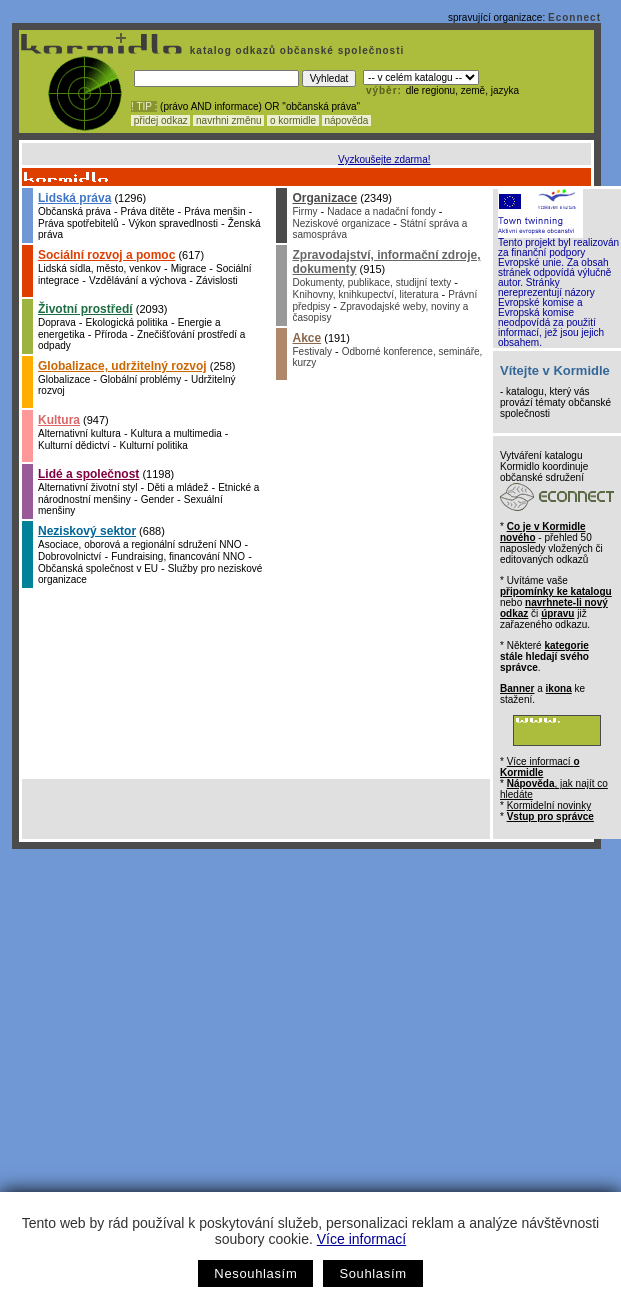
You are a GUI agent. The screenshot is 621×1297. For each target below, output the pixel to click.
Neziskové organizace (341, 223)
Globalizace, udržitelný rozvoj (122, 366)
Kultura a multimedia (176, 433)
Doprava (57, 322)
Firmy (304, 211)
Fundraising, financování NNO (178, 556)
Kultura (59, 420)
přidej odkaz (160, 120)
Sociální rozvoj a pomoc (106, 255)
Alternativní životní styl (87, 487)
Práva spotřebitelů (78, 223)
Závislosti (217, 280)
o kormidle (293, 120)
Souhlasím (372, 1273)
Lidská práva (74, 198)
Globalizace (64, 379)
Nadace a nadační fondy (381, 211)
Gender (157, 499)
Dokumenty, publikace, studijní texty (371, 282)
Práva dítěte (148, 211)
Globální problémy (140, 379)
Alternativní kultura (79, 433)
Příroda (110, 334)
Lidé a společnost (88, 474)
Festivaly (311, 351)
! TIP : (144, 106)
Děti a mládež (177, 487)
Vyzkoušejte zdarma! (384, 159)
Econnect (574, 17)
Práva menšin (214, 211)
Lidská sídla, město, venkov (99, 268)
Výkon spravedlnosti (173, 223)
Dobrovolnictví (69, 556)
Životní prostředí (85, 309)
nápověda (347, 120)
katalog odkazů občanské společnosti (295, 50)
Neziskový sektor (87, 531)
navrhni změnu (228, 120)
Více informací (361, 1239)
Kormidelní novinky (549, 805)
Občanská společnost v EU (98, 568)
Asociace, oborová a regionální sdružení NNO (139, 544)
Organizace (324, 198)
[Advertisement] (187, 1046)
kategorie (566, 645)
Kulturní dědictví (74, 445)
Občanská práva (74, 211)
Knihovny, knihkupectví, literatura (365, 294)
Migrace (189, 268)
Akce (306, 338)
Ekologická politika (127, 322)
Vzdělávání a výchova (137, 280)
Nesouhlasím (255, 1273)
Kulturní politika (154, 445)
